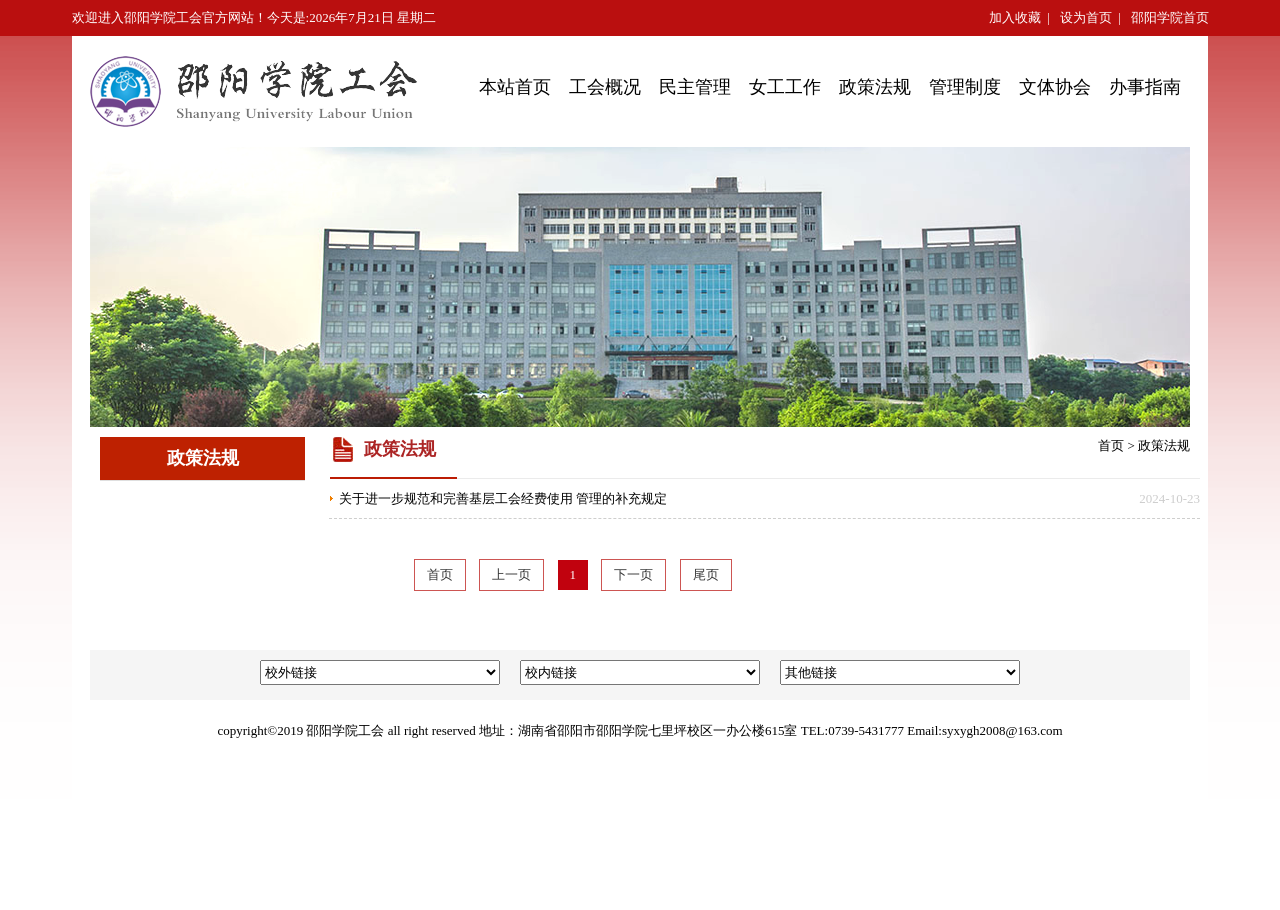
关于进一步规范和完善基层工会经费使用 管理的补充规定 (503, 498)
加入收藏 (1015, 17)
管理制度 (965, 87)
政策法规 (875, 87)
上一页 (511, 574)
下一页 (633, 574)
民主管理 (695, 87)
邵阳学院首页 (1170, 17)
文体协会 (1055, 87)
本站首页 (515, 87)
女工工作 (785, 87)
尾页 (706, 574)
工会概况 (605, 87)
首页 (1111, 445)
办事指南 (1145, 87)
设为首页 (1086, 17)
